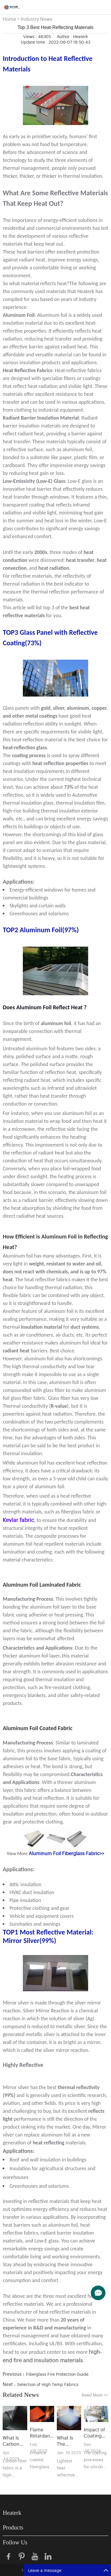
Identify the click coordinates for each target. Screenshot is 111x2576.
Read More (95, 2394)
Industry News (36, 19)
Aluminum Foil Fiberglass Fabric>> (66, 1853)
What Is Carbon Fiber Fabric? (11, 2441)
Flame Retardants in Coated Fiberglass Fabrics (42, 2432)
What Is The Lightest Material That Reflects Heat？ (66, 2441)
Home (9, 19)
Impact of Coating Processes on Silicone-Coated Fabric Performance (96, 2432)
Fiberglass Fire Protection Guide (57, 2374)
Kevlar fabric (18, 1519)
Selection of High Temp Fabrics (47, 2384)
